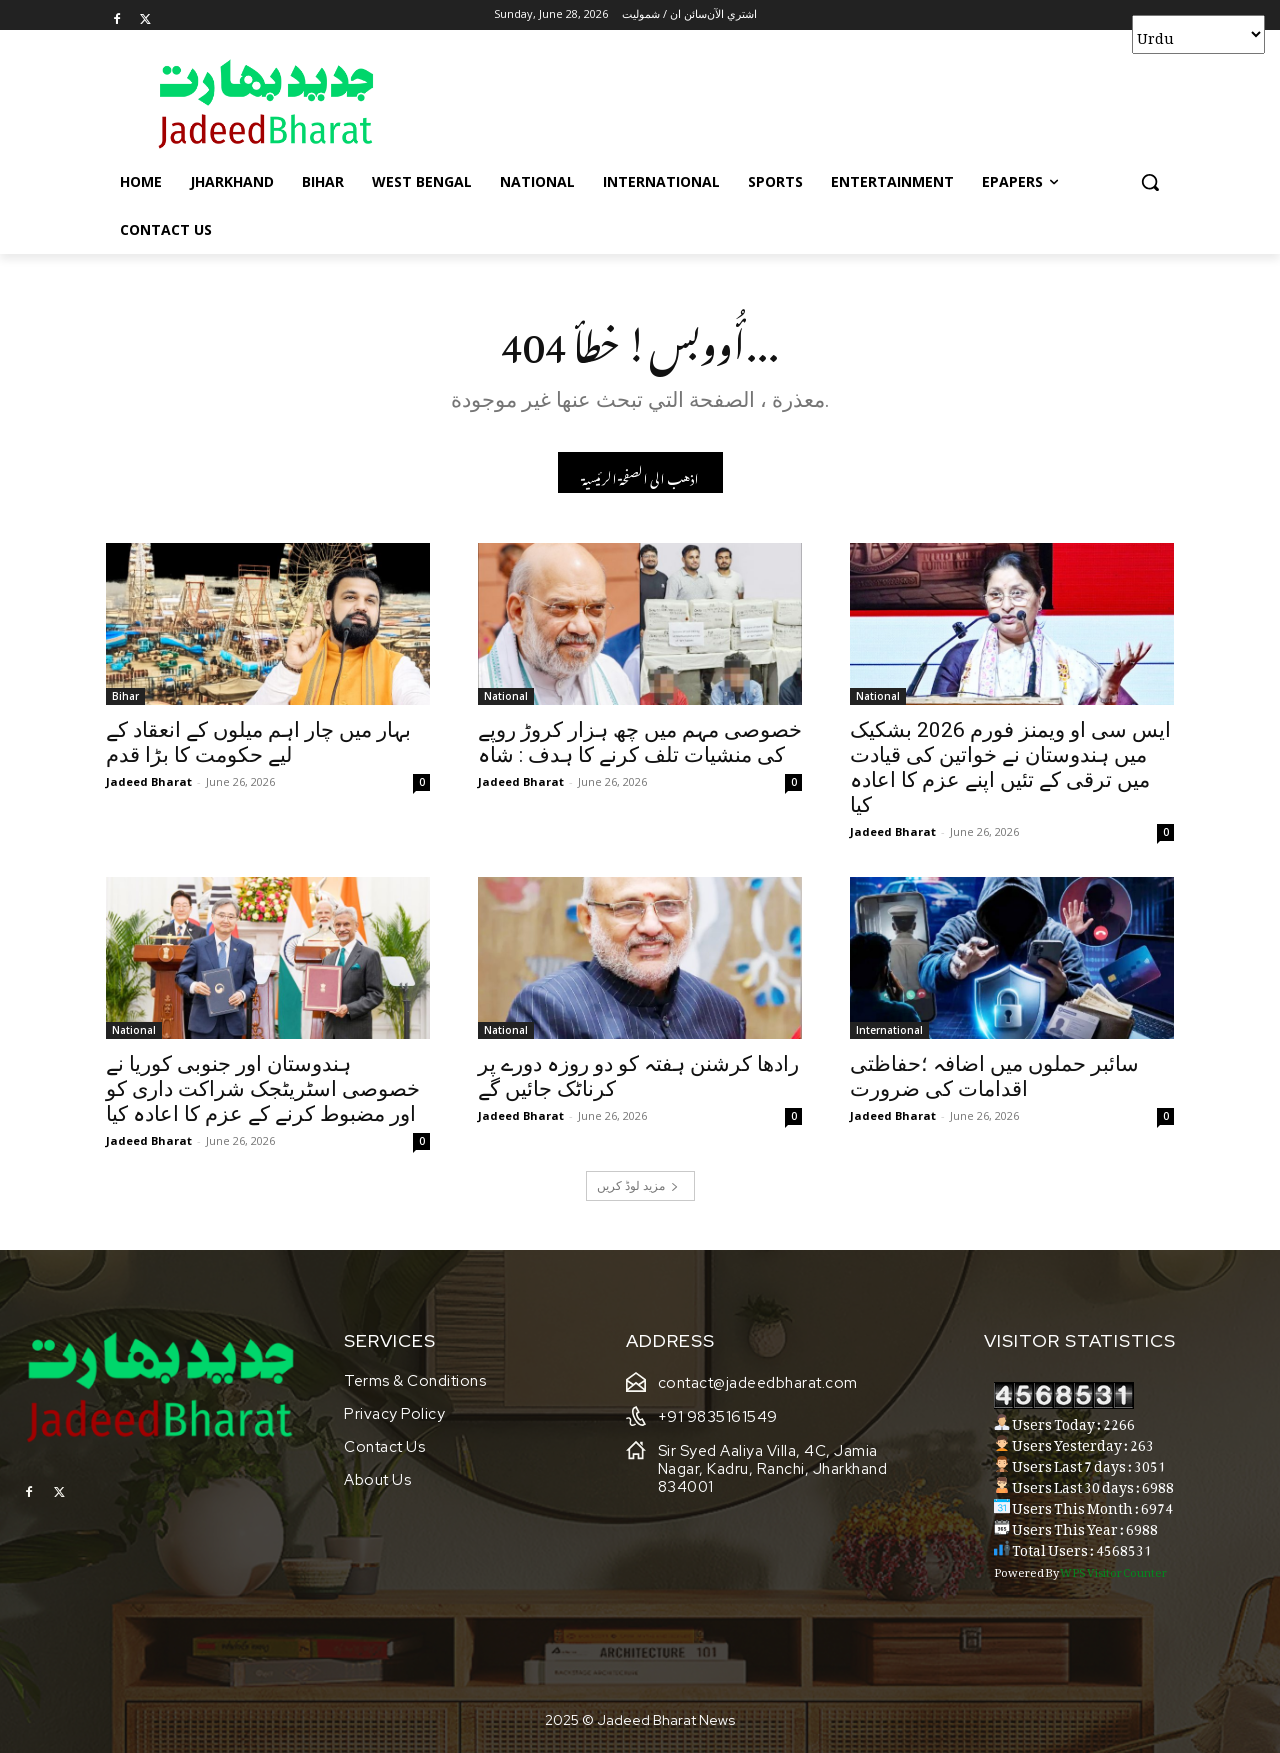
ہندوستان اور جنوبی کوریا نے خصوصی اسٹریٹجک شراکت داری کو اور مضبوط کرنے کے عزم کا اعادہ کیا (263, 1089)
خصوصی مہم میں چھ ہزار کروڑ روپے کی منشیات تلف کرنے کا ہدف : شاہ (640, 742)
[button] (1150, 182)
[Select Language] (1198, 34)
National (506, 696)
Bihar (125, 696)
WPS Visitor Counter (1113, 1570)
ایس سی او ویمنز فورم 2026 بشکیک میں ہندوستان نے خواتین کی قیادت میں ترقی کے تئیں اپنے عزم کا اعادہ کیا (1010, 767)
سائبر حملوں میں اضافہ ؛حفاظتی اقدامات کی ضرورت (994, 1076)
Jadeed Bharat (149, 781)
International (889, 1030)
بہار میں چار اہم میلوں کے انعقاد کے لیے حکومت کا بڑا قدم (258, 742)
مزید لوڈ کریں (638, 1185)
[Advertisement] (790, 103)
